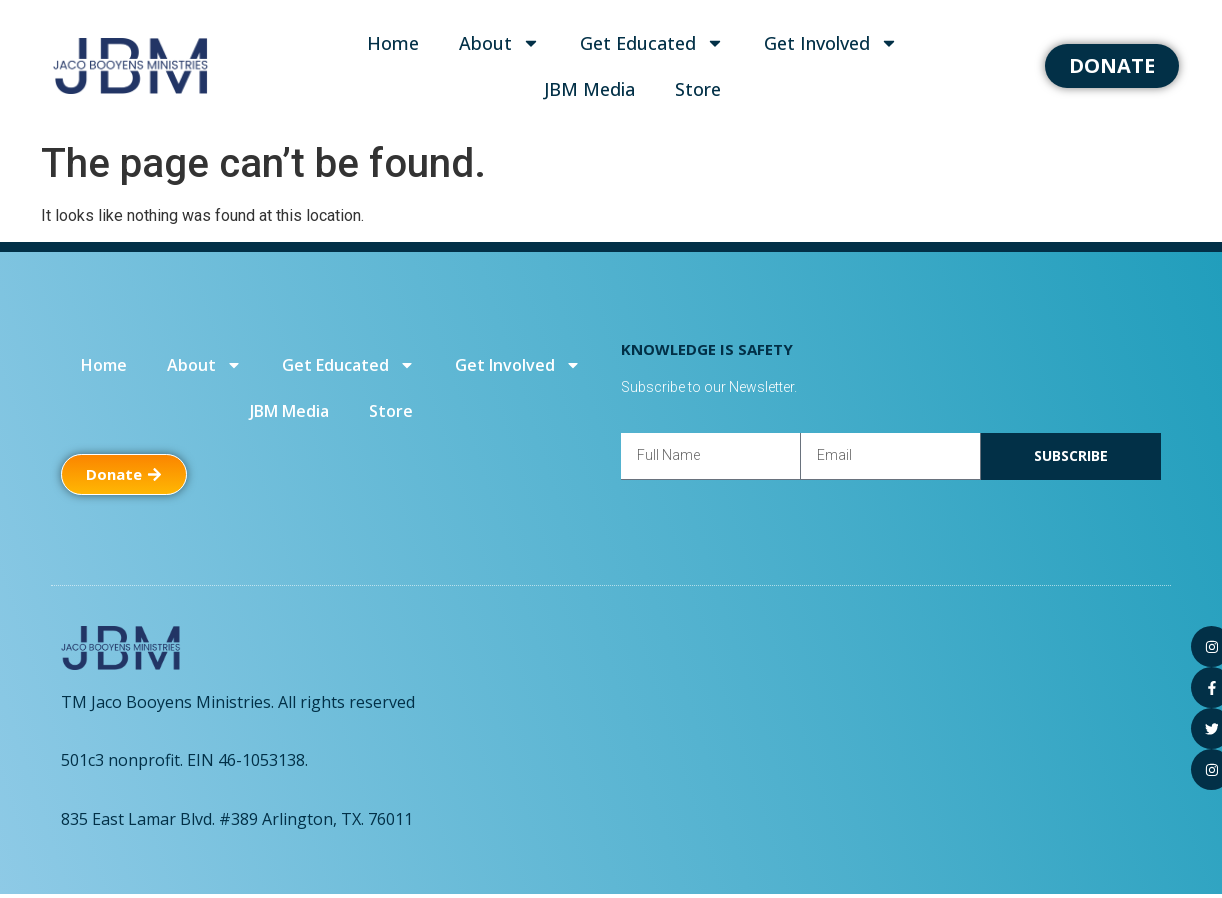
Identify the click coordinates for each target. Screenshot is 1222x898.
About (499, 43)
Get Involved (831, 43)
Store (698, 89)
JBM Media (589, 89)
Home (393, 43)
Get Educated (652, 43)
